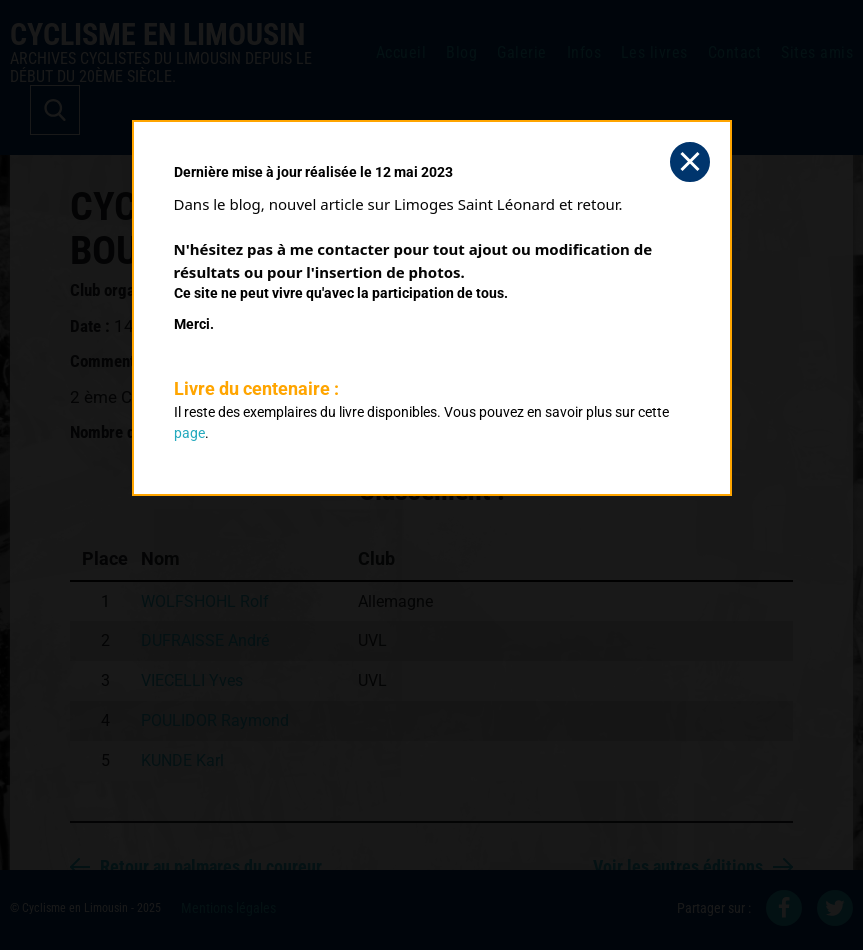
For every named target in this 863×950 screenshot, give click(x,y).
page (189, 433)
